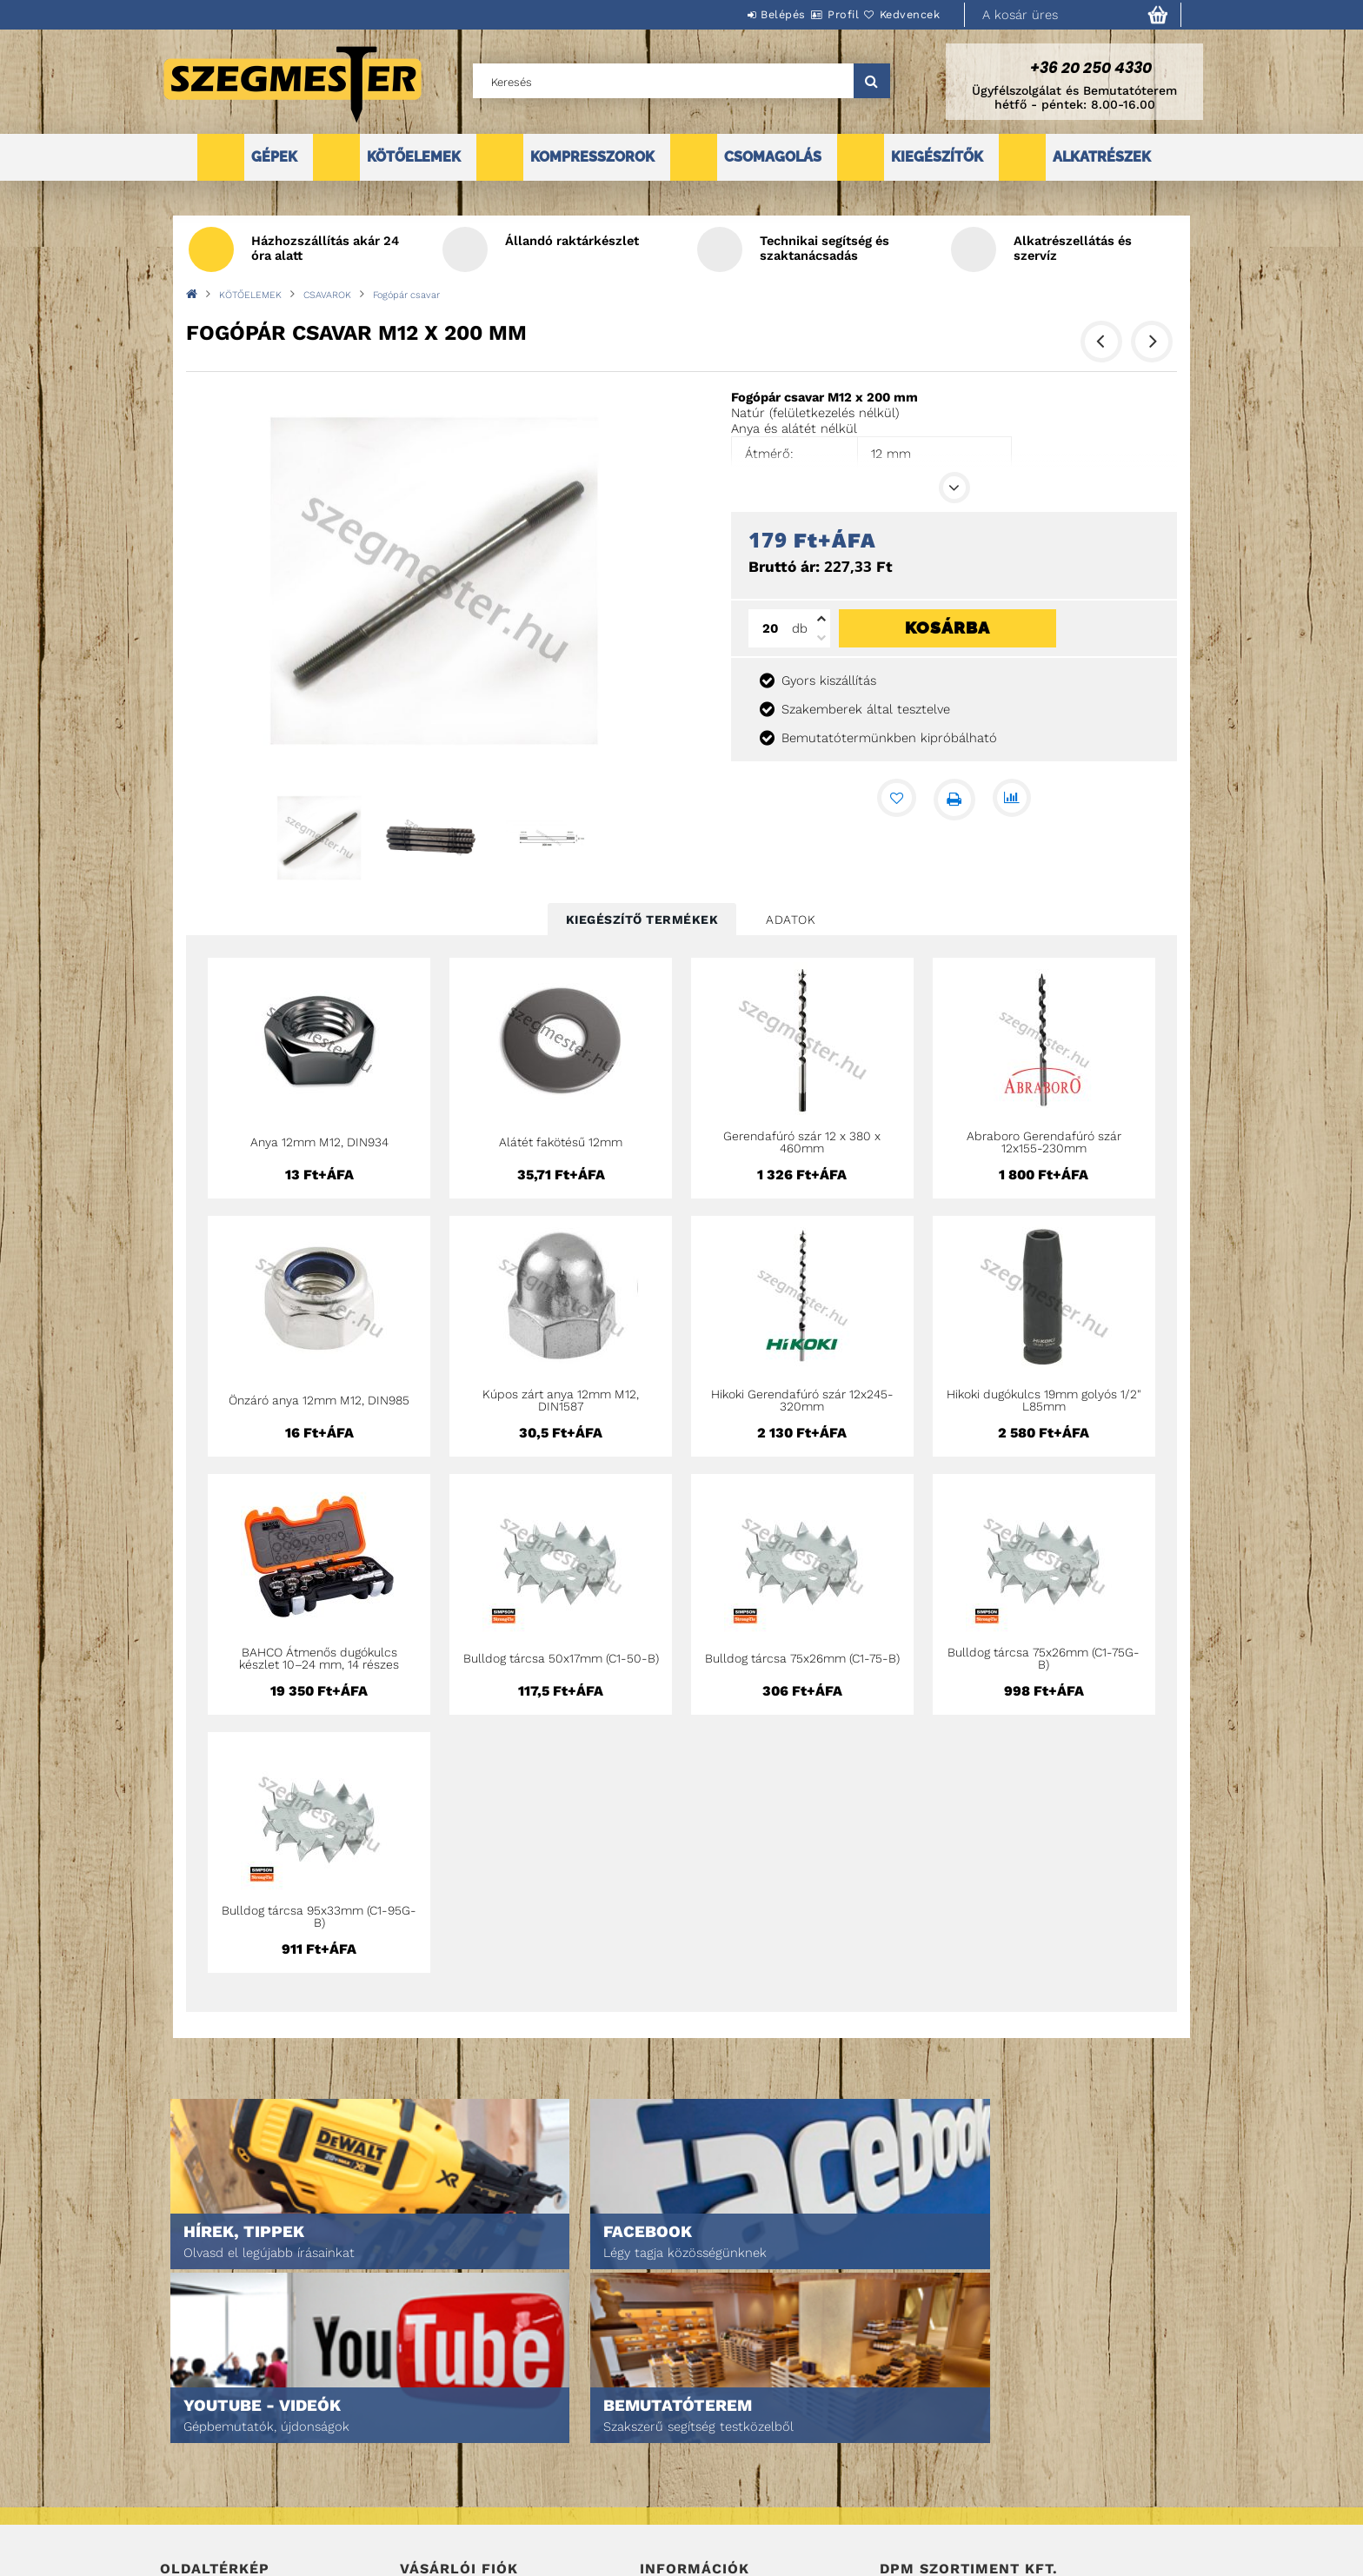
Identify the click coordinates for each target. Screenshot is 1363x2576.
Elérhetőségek (683, 2525)
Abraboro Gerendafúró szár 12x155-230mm (1044, 1142)
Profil (812, 14)
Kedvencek (899, 14)
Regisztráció (436, 2452)
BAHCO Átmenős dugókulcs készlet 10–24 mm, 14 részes (319, 1658)
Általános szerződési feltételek (732, 2427)
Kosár (417, 2500)
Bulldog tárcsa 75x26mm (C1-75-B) (802, 1658)
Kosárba (947, 627)
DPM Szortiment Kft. (934, 2516)
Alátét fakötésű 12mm (560, 1142)
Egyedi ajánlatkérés (218, 2476)
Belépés (731, 14)
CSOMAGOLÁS (772, 157)
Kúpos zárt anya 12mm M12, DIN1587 (560, 1400)
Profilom (424, 2476)
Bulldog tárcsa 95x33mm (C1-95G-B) (319, 1916)
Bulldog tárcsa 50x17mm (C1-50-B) (561, 1658)
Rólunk (180, 2500)
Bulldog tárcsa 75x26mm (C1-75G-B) (1043, 1658)
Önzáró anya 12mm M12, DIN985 (319, 1400)
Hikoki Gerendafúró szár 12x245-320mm (802, 1400)
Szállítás (666, 2500)
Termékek (186, 2452)
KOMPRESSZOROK (592, 157)
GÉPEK (274, 157)
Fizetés (660, 2476)
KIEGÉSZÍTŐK (937, 157)
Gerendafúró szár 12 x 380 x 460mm (802, 1142)
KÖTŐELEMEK (414, 157)
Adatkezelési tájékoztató (711, 2452)
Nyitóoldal (191, 2427)
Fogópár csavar (406, 295)
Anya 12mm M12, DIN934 (319, 1142)
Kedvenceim (432, 2525)
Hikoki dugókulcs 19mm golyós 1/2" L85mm (1044, 1400)
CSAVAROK (327, 295)
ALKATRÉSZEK (1102, 157)
